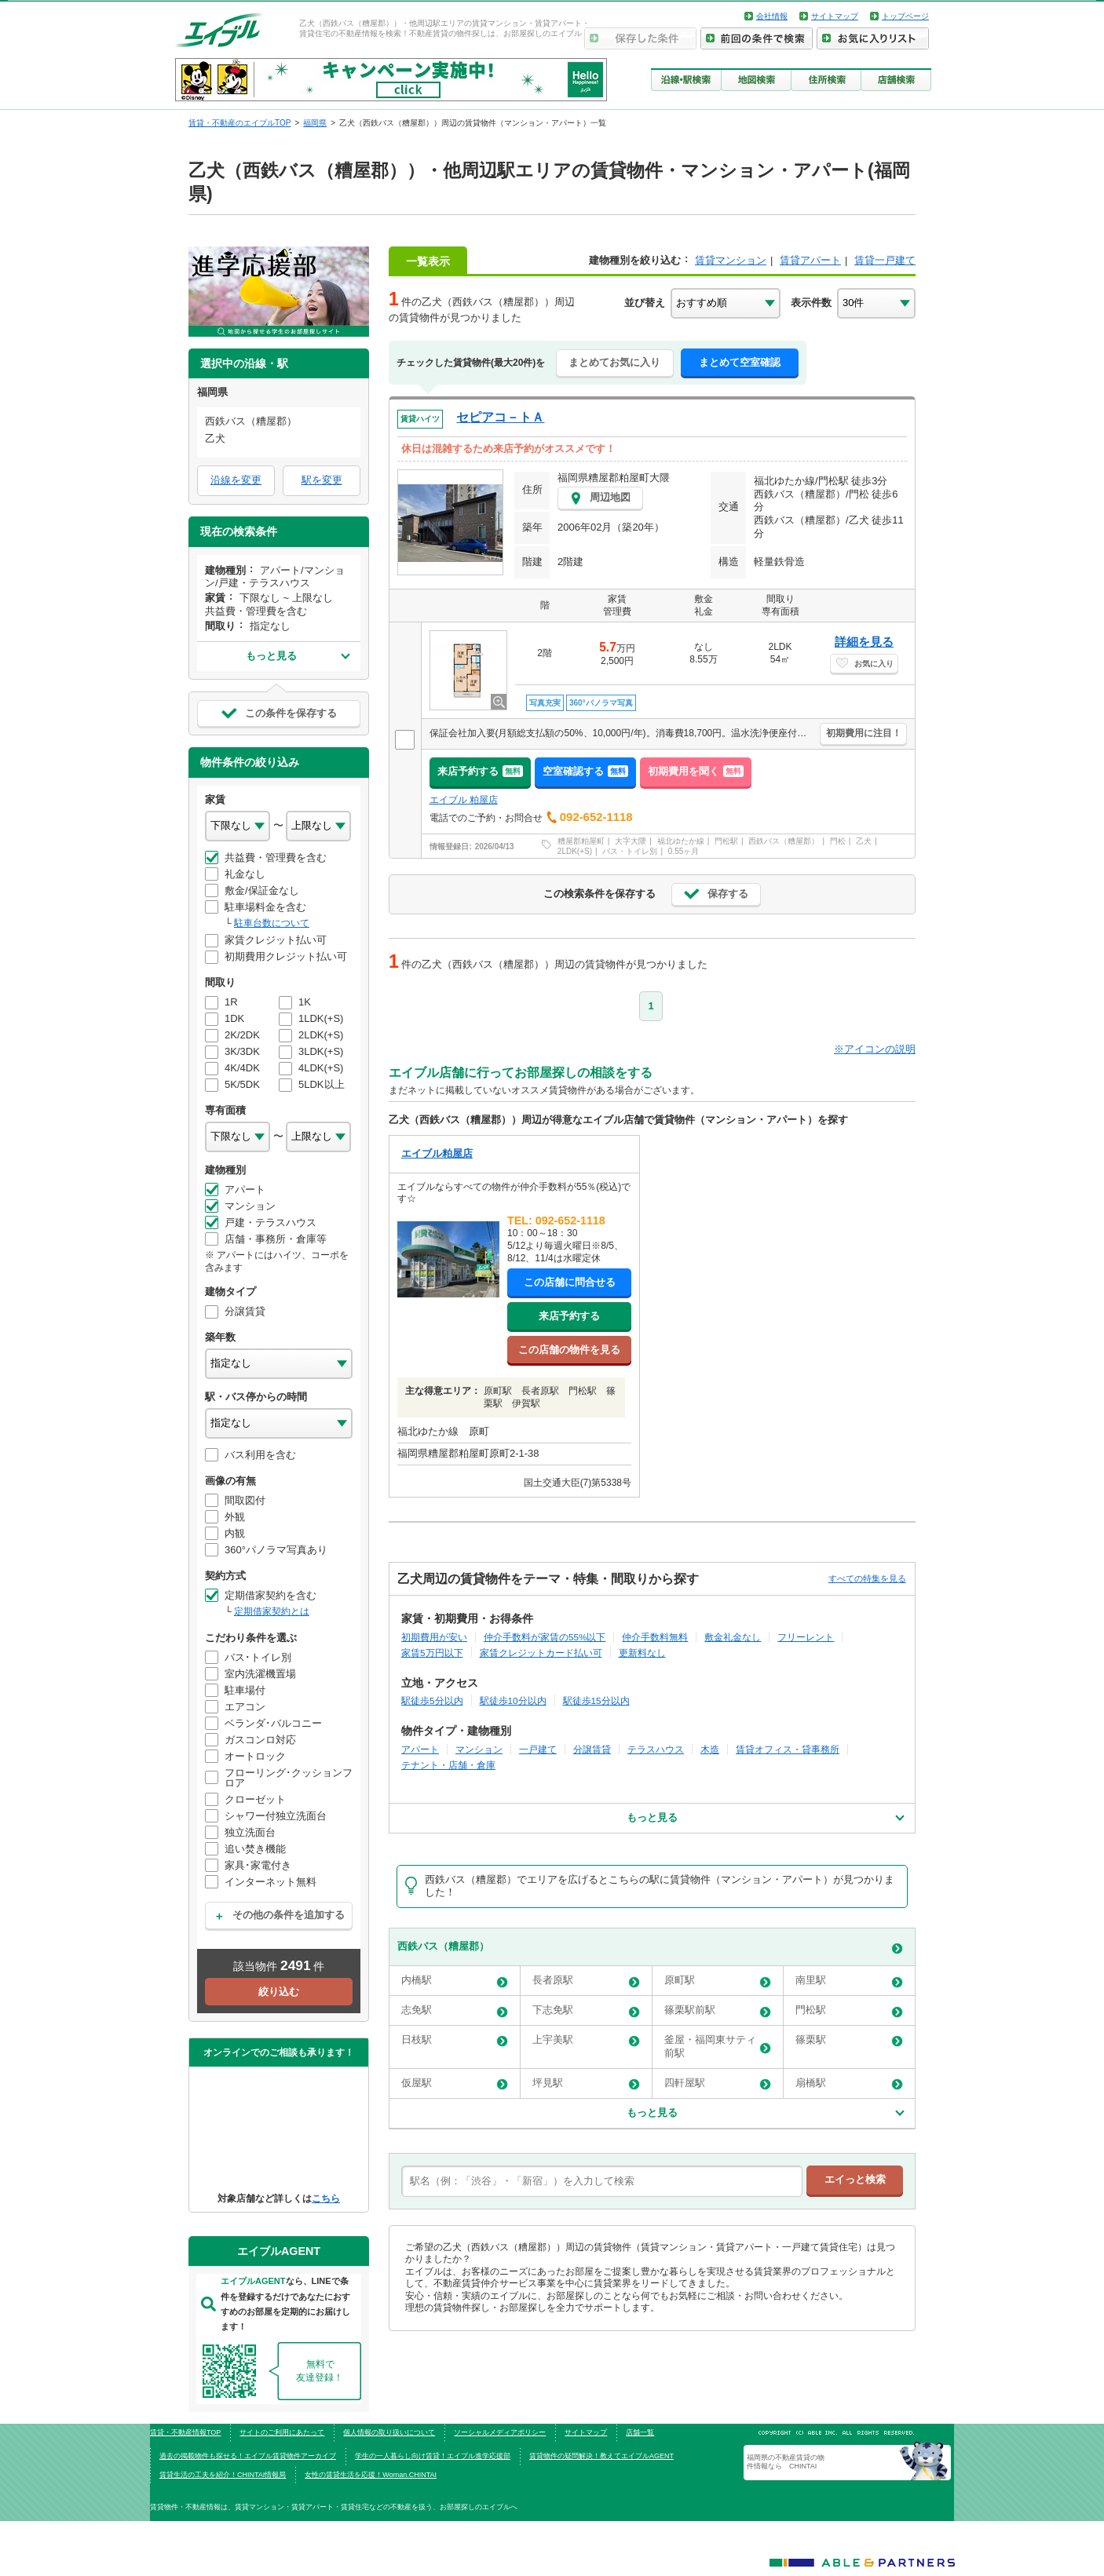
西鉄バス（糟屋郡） (783, 841)
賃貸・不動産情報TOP (185, 2432)
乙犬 (864, 841)
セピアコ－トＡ (500, 417)
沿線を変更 (235, 480)
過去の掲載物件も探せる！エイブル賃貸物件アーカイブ (247, 2456)
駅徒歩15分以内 (596, 1700)
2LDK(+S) (574, 851)
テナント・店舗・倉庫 (448, 1765)
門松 (838, 841)
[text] (601, 2181)
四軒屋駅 (717, 2083)
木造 (709, 1749)
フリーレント (805, 1637)
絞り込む (278, 1992)
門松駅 (726, 841)
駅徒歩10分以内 (513, 1700)
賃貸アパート (810, 260)
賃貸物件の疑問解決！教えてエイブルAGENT (601, 2456)
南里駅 (849, 1980)
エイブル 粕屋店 (464, 799)
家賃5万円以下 (432, 1652)
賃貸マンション (730, 260)
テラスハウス (655, 1749)
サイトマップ (834, 16)
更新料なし (642, 1652)
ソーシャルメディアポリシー (500, 2432)
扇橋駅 (849, 2083)
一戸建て (538, 1749)
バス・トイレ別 (629, 851)
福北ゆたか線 (680, 841)
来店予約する (480, 771)
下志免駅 (585, 2010)
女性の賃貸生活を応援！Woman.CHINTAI (371, 2475)
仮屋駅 (454, 2083)
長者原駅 (585, 1980)
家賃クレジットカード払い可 (541, 1652)
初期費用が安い (434, 1637)
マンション (479, 1749)
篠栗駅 (849, 2040)
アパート (420, 1749)
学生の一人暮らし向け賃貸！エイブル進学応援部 (432, 2456)
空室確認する (585, 771)
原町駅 (717, 1980)
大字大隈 (630, 841)
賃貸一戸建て (885, 260)
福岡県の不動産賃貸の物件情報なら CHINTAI (785, 2461)
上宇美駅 (585, 2040)
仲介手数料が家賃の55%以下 (544, 1637)
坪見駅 (585, 2083)
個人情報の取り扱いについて (389, 2432)
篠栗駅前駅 (717, 2010)
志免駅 (454, 2010)
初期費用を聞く (696, 771)
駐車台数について (271, 923)
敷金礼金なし (732, 1637)
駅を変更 (322, 480)
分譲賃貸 (592, 1749)
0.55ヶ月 (683, 851)
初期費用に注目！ (863, 733)
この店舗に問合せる (570, 1282)
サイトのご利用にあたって (281, 2432)
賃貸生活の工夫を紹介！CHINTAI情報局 (222, 2475)
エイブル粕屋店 (437, 1153)
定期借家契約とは (271, 1611)
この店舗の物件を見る (569, 1350)
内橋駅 (454, 1980)
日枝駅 (454, 2040)
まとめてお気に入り (614, 362)
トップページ (905, 16)
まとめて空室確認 (739, 362)
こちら (326, 2198)
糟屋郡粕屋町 (581, 841)
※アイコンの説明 (875, 1049)
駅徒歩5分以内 (432, 1700)
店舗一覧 (640, 2432)
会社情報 (772, 16)
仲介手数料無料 (655, 1637)
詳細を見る (864, 641)
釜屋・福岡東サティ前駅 (717, 2046)
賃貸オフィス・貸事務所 (787, 1749)
